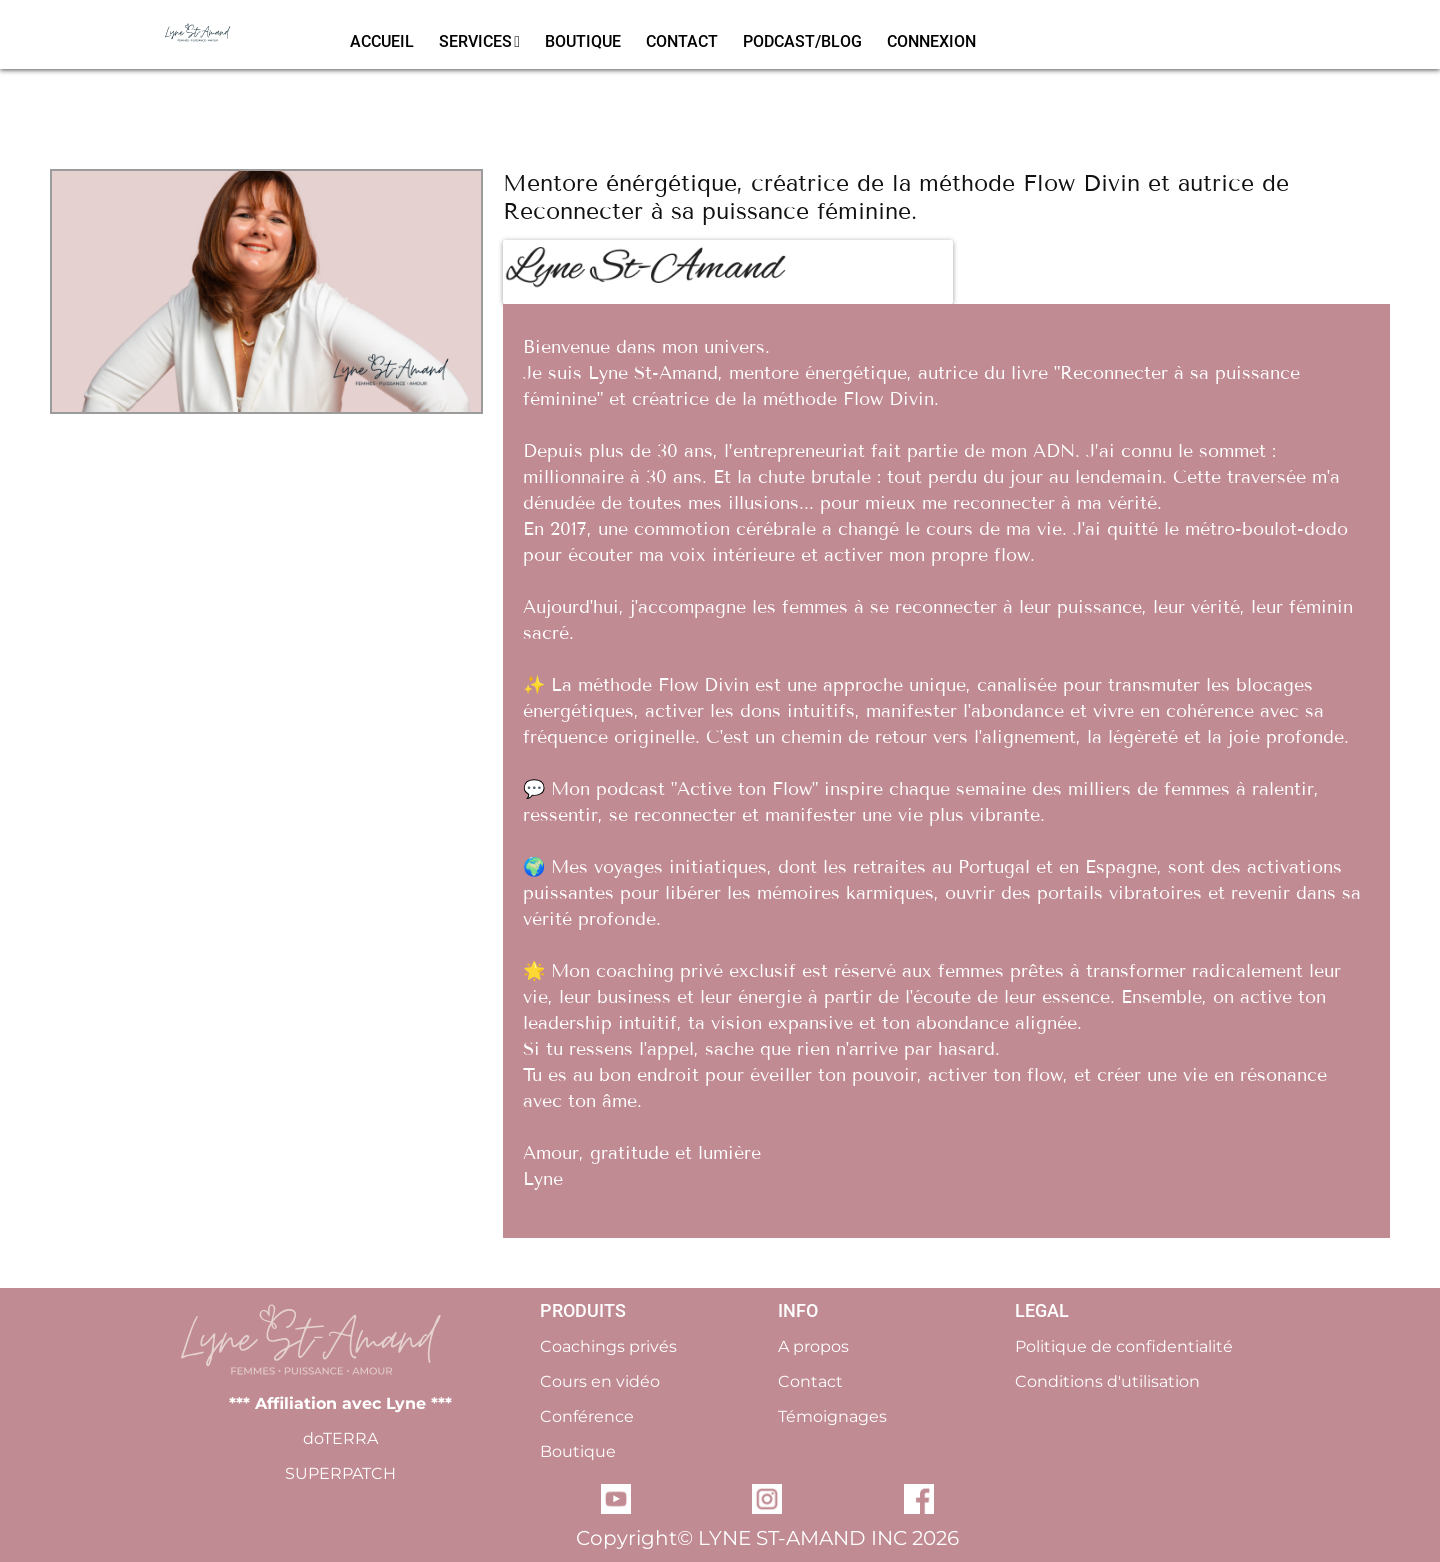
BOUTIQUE (583, 41)
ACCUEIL (382, 41)
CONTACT (682, 41)
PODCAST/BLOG (802, 41)
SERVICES (479, 42)
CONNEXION (931, 41)
